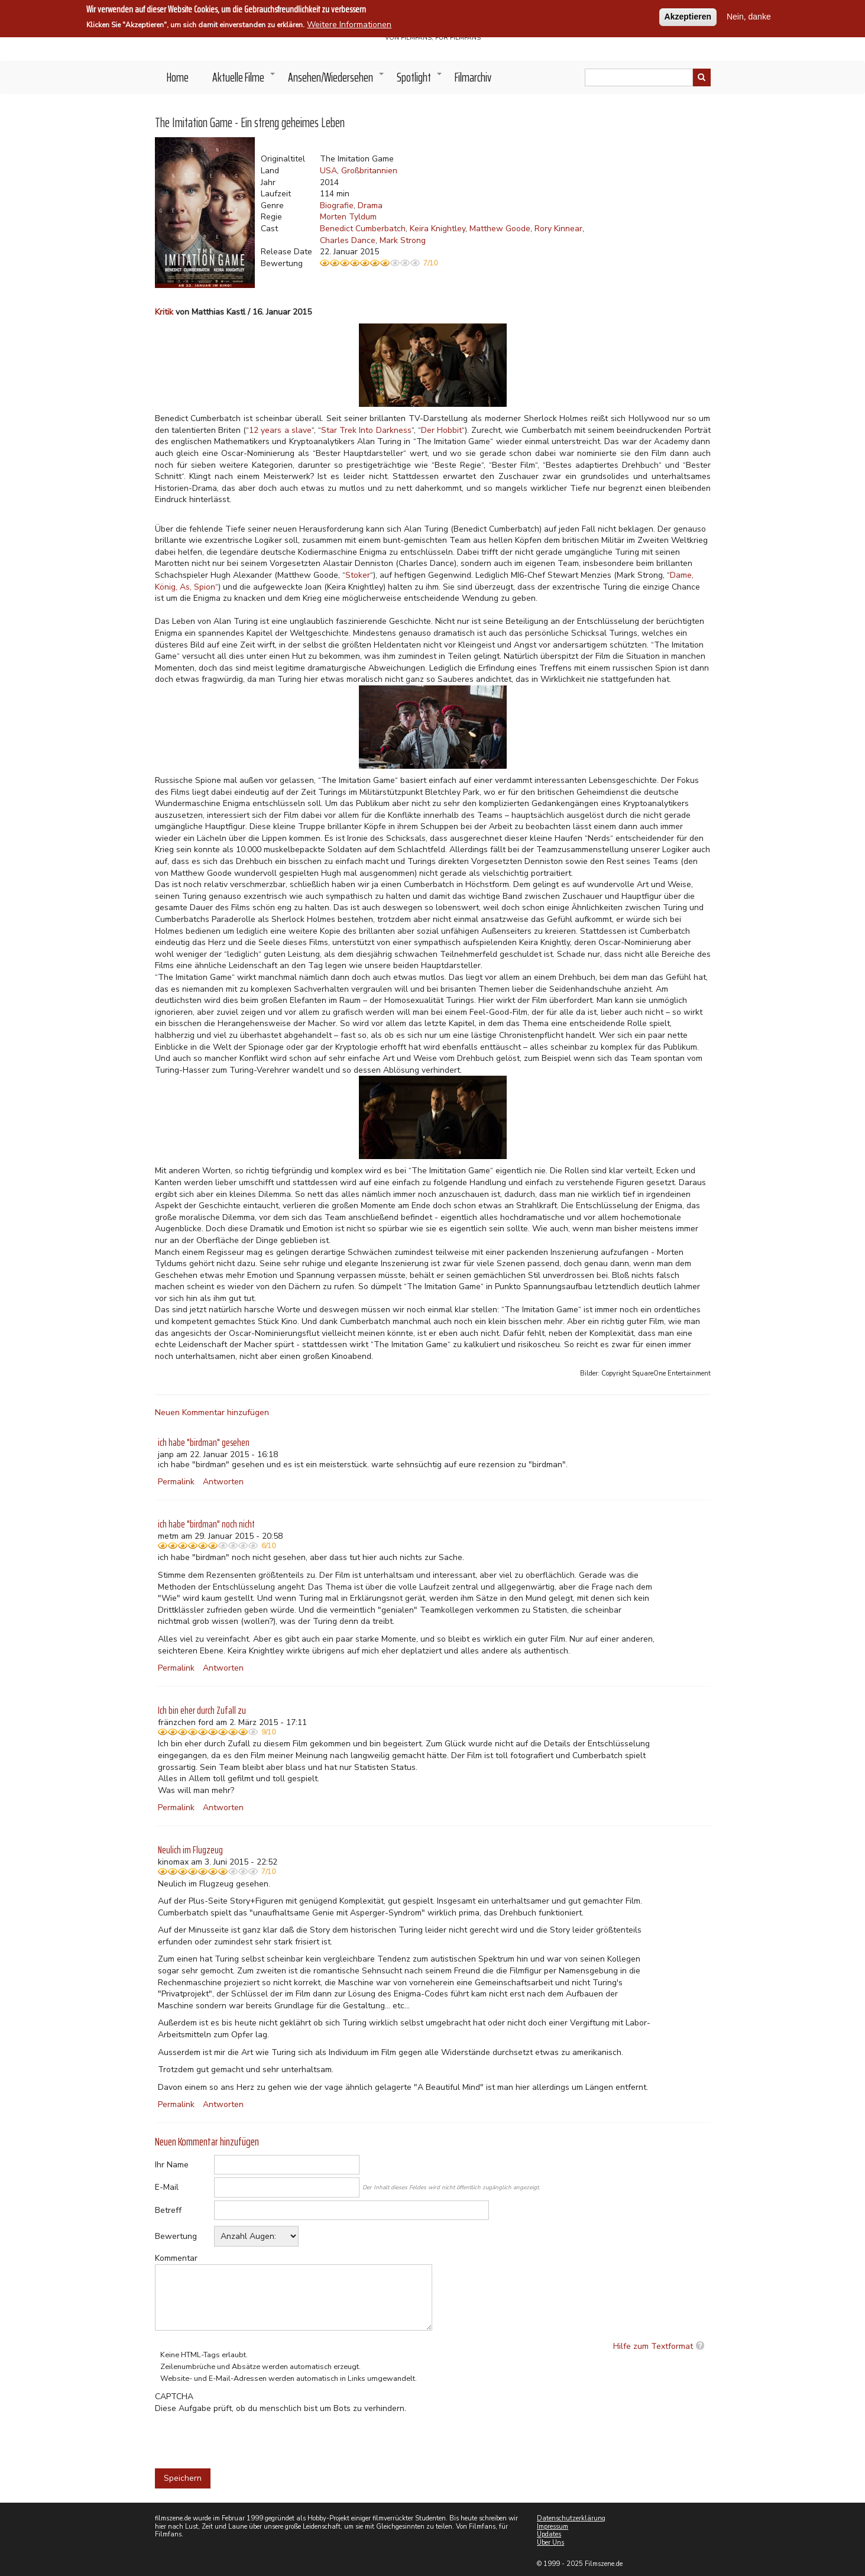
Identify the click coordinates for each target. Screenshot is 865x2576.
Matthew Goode (499, 228)
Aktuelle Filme (244, 80)
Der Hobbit (441, 430)
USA (328, 170)
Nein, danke (749, 16)
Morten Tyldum (348, 216)
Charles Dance (347, 240)
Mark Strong (403, 240)
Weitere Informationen (349, 24)
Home (178, 77)
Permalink (176, 1481)
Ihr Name (172, 2164)
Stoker (357, 575)
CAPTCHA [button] (174, 2396)
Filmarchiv (473, 77)
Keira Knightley (437, 228)
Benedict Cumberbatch (363, 228)
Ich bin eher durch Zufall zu (202, 1710)
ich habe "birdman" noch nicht (206, 1524)
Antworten (223, 1481)
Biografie (337, 205)
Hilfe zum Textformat (653, 2346)
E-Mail (167, 2187)
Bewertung (176, 2236)
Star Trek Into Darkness (366, 430)
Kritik (164, 312)
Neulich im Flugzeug (190, 1850)
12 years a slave (280, 430)
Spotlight (420, 80)
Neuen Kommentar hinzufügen (212, 1412)
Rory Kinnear (558, 228)
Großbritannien (369, 170)
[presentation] (245, 2437)
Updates (549, 2534)
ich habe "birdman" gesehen (204, 1442)
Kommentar (176, 2258)
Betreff (168, 2210)
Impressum (552, 2526)
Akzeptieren (688, 16)
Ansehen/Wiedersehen (336, 80)
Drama (370, 205)
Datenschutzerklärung (571, 2518)
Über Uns (550, 2542)
